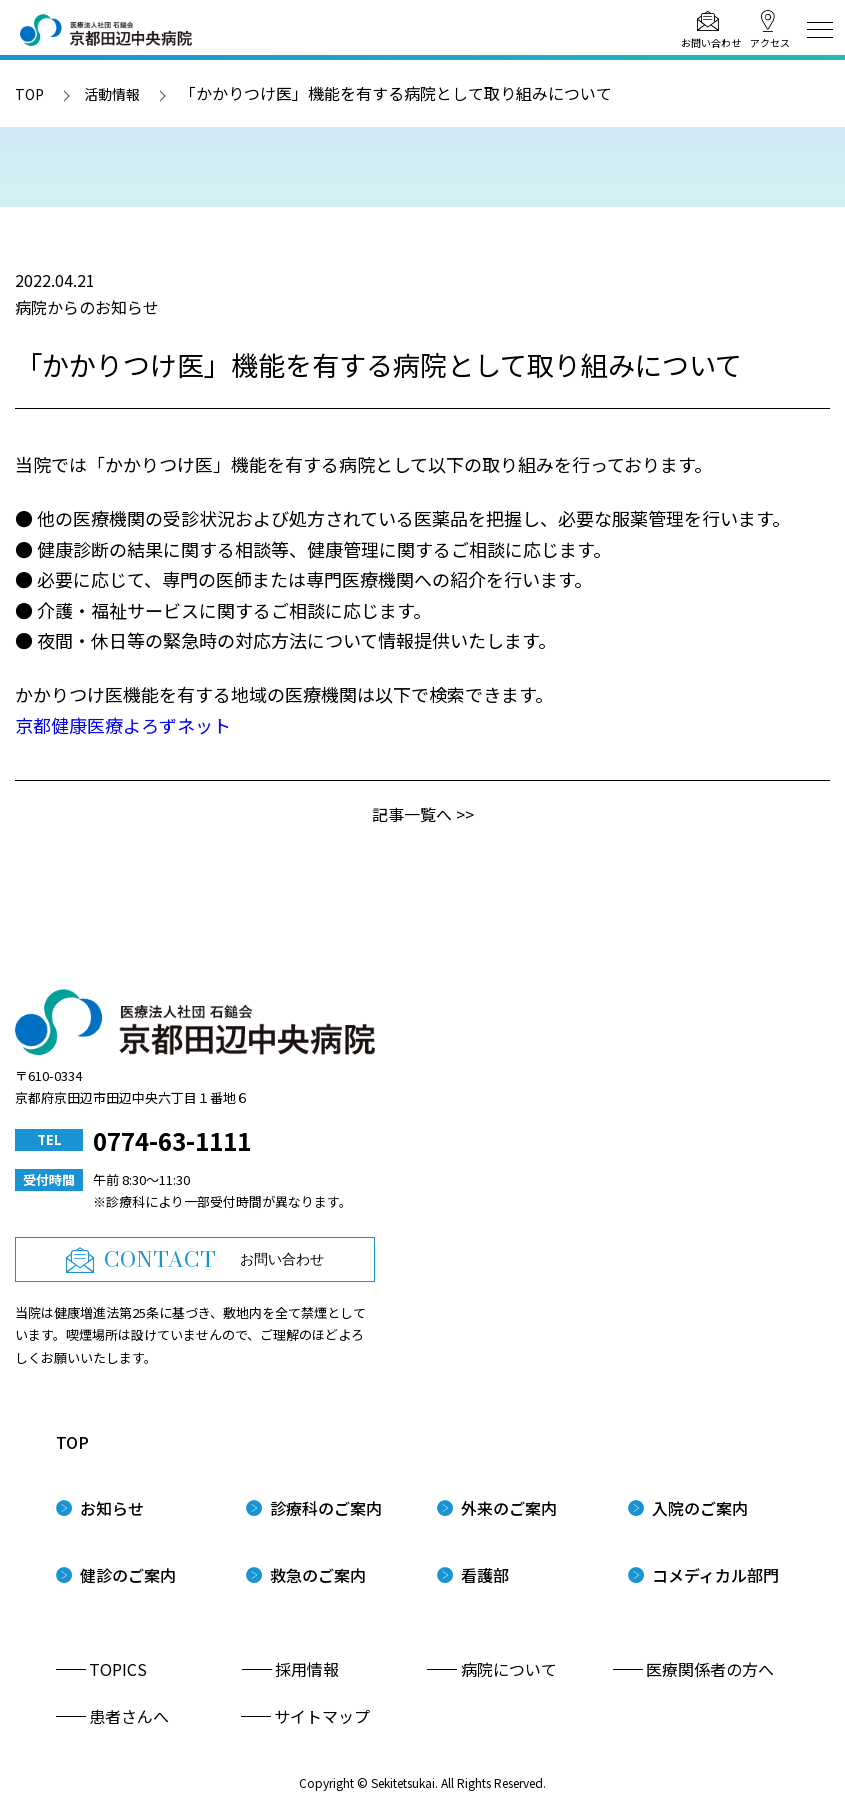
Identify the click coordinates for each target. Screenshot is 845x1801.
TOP (29, 94)
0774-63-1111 (172, 1140)
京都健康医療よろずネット (123, 725)
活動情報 (112, 94)
